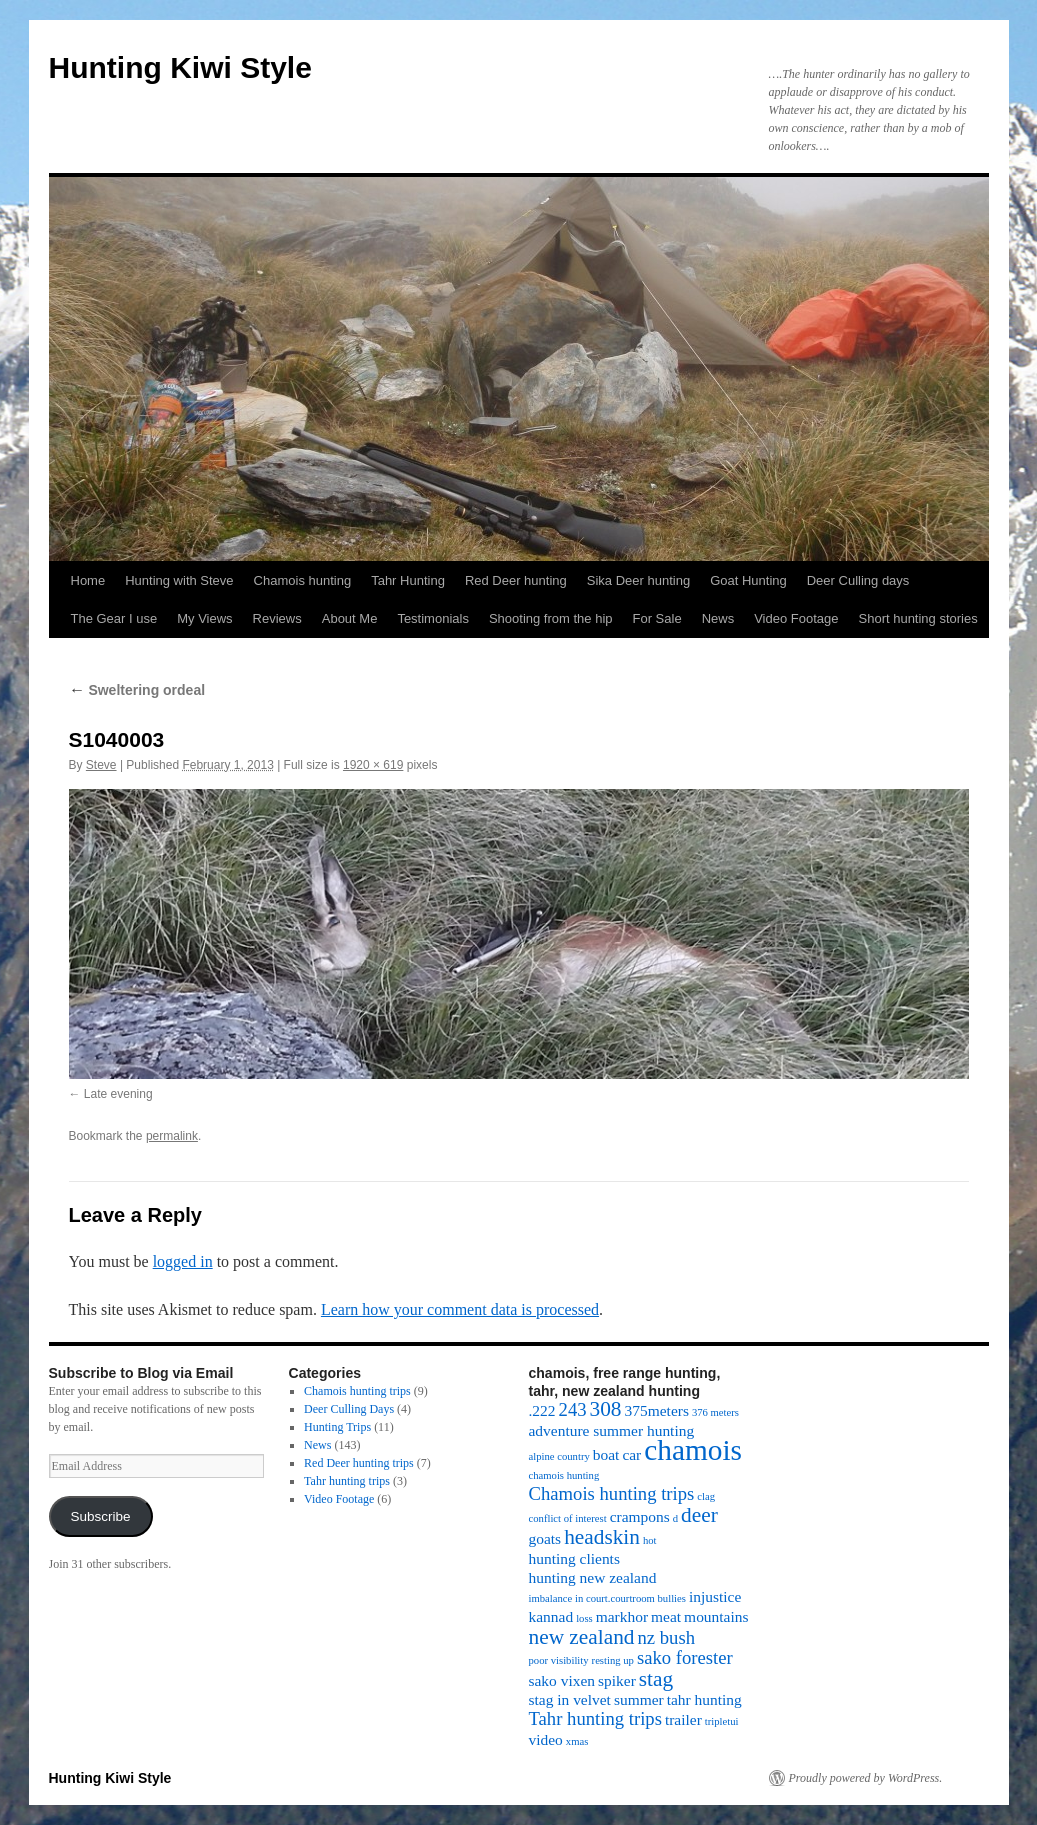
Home (88, 580)
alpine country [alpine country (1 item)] (559, 1456)
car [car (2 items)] (631, 1454)
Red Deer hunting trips (359, 1463)
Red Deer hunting (516, 580)
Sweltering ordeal (137, 690)
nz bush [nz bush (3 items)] (667, 1637)
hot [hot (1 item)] (650, 1540)
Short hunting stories (918, 618)
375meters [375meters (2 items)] (657, 1410)
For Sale (657, 618)
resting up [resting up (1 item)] (613, 1660)
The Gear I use (114, 618)
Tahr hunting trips (347, 1481)
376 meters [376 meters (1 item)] (715, 1412)
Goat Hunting (748, 580)
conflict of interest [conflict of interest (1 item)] (568, 1518)
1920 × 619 (373, 765)
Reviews (277, 618)
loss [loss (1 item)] (584, 1618)
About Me (350, 618)
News (718, 618)
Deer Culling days (858, 580)
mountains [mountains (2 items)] (716, 1616)
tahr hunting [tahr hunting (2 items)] (704, 1699)
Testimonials (433, 618)
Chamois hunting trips (357, 1391)
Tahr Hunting (408, 580)
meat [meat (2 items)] (666, 1616)
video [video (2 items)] (546, 1739)
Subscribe (100, 1516)
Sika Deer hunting (638, 580)
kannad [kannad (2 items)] (551, 1616)
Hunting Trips (337, 1427)
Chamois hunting (303, 580)
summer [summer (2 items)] (639, 1699)
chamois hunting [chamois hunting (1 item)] (564, 1475)
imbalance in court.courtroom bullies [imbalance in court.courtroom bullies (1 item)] (607, 1598)
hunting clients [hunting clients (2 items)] (574, 1558)
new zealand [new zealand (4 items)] (582, 1637)
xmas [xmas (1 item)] (577, 1741)
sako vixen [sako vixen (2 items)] (562, 1680)
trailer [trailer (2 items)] (683, 1719)
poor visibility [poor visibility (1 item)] (559, 1660)
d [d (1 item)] (675, 1518)
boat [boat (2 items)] (606, 1454)
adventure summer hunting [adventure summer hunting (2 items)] (612, 1430)
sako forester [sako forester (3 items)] (685, 1657)
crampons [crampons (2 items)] (640, 1516)
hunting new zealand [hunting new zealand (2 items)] (593, 1577)
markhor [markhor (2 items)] (622, 1616)
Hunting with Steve (179, 580)
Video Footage (796, 618)
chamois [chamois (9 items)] (693, 1450)
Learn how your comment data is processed (460, 1309)
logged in (183, 1261)
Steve (101, 765)
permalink (172, 1136)
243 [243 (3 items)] (573, 1409)
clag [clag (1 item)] (706, 1496)
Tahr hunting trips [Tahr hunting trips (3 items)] (595, 1718)
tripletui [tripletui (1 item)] (722, 1721)
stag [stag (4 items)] (656, 1679)
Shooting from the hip (551, 618)
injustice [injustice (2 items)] (715, 1596)
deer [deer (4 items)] (699, 1515)
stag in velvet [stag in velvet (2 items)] (570, 1699)
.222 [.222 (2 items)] (542, 1410)
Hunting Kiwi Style (180, 67)
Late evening (118, 1094)
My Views (204, 618)
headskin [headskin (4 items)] (602, 1537)
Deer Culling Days (349, 1409)
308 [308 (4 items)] (606, 1409)
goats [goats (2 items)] (545, 1538)
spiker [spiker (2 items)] (617, 1680)
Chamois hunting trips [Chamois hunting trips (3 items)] (612, 1493)
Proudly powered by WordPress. (866, 1778)
